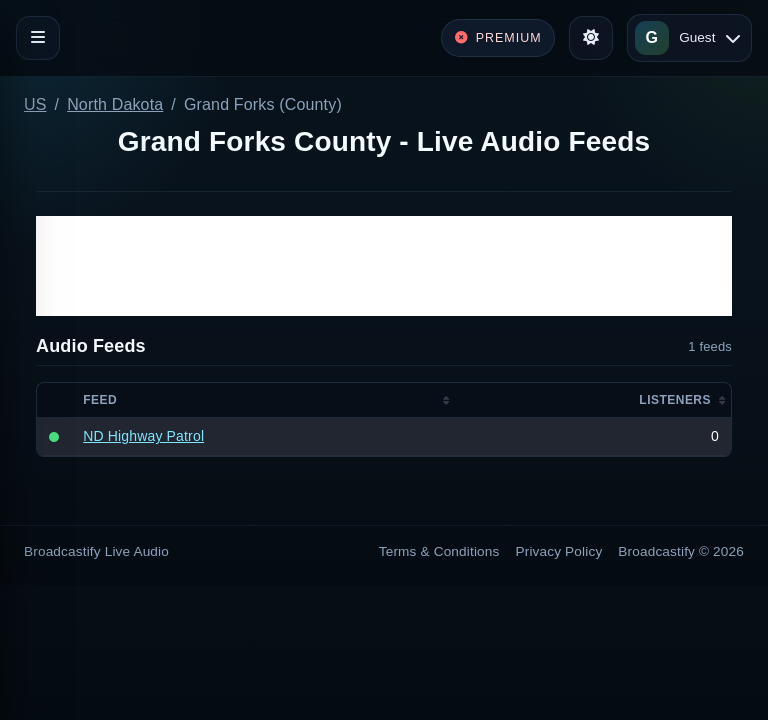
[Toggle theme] (591, 38)
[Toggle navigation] (38, 38)
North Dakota (115, 104)
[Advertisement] (384, 266)
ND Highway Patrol (143, 436)
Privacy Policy (559, 551)
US (35, 104)
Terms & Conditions (439, 551)
